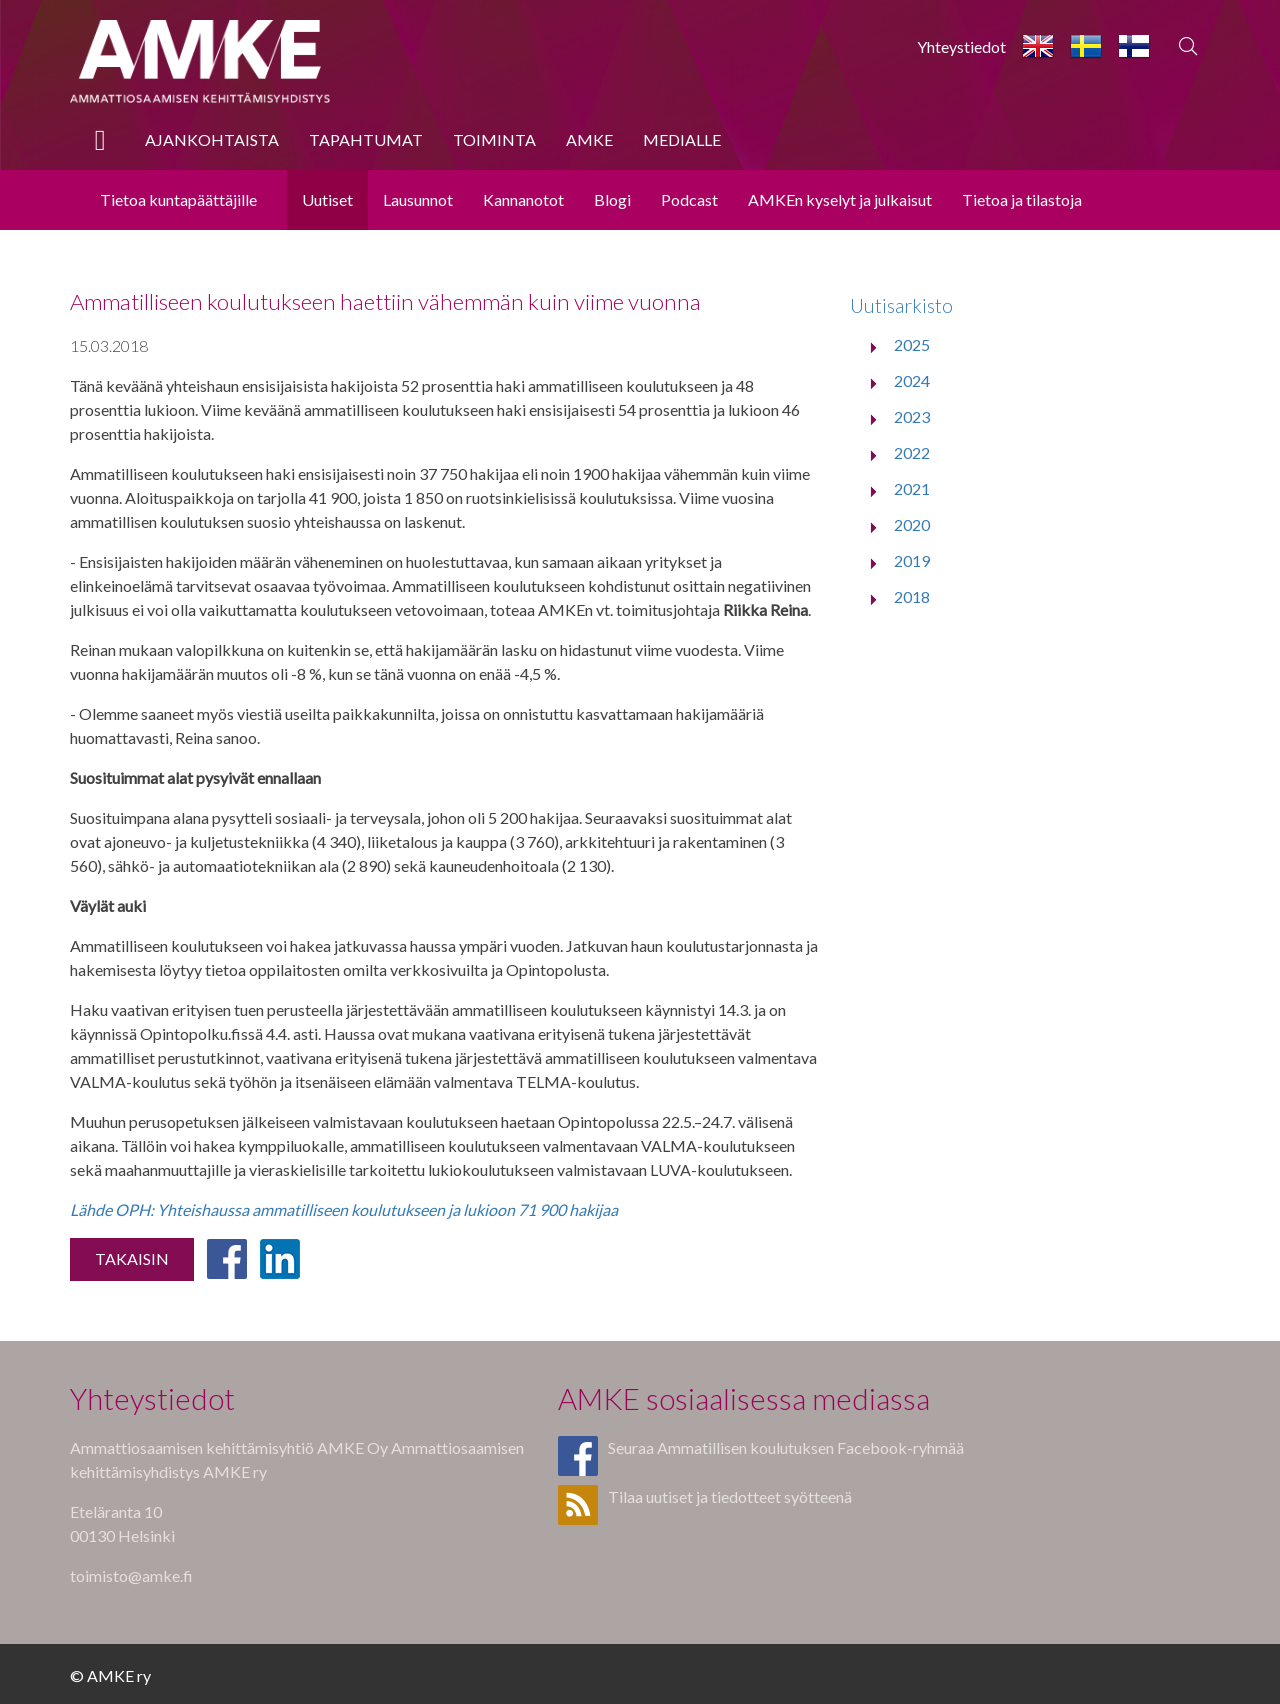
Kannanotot (523, 199)
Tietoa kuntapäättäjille (178, 199)
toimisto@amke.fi (131, 1575)
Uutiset (327, 199)
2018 (912, 596)
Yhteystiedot (961, 46)
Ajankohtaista (212, 139)
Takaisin (132, 1258)
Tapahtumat (366, 139)
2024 (912, 380)
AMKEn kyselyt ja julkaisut (840, 199)
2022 (912, 452)
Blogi (612, 199)
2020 (912, 524)
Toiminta (494, 139)
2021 (912, 488)
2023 (912, 416)
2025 (912, 344)
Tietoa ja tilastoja (1022, 199)
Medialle (682, 139)
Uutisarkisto (901, 305)
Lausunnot (418, 199)
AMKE (589, 139)
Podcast (689, 199)
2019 (912, 560)
